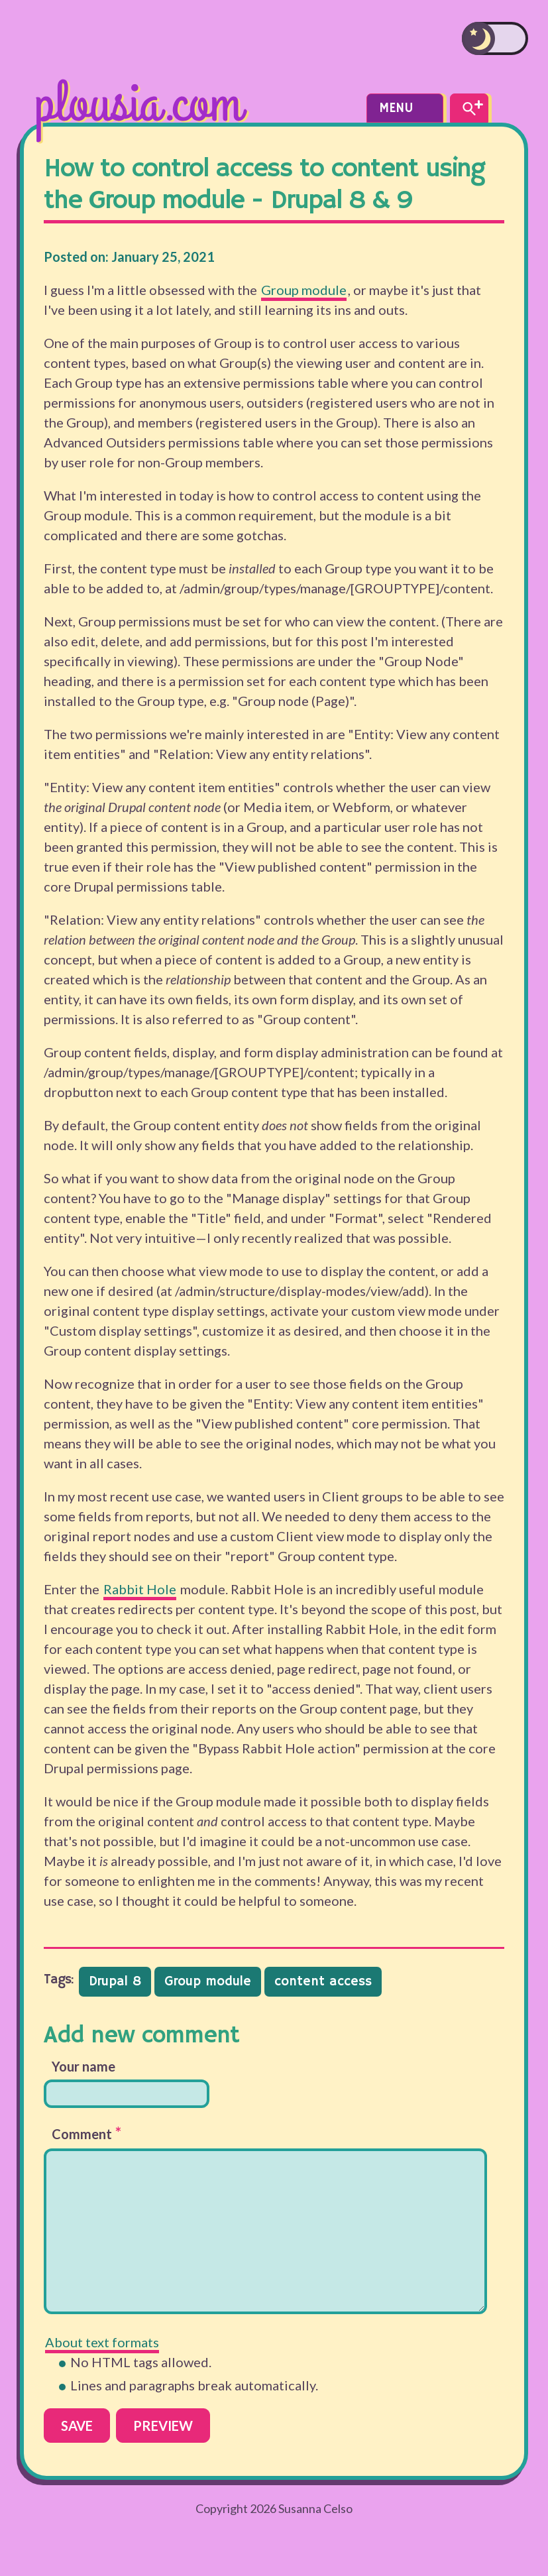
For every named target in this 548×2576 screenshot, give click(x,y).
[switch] (495, 38)
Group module (304, 290)
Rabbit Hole (139, 1589)
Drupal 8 (115, 1981)
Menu (405, 108)
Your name (83, 2066)
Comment (86, 2132)
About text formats (102, 2342)
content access (323, 1981)
